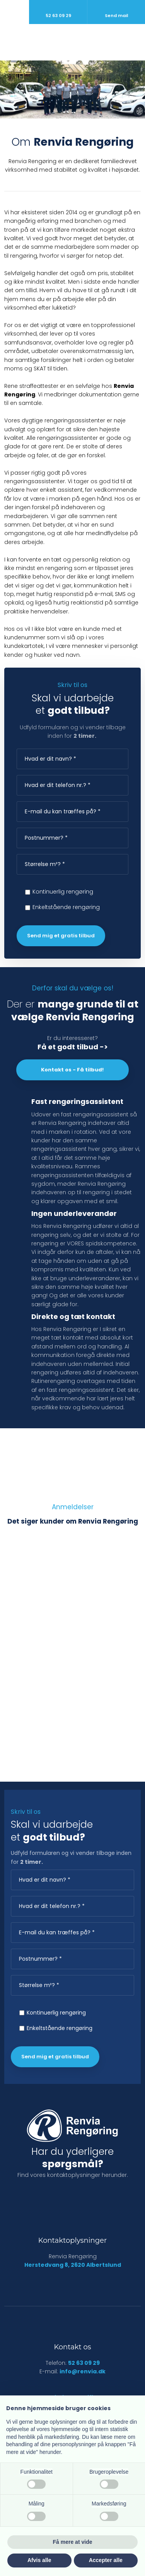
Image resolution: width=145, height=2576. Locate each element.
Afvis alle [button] (39, 2560)
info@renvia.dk (83, 2371)
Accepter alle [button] (106, 2560)
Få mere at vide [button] (72, 2542)
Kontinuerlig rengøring (62, 891)
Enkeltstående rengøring (66, 907)
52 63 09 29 (84, 2363)
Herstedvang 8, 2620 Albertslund (72, 2265)
